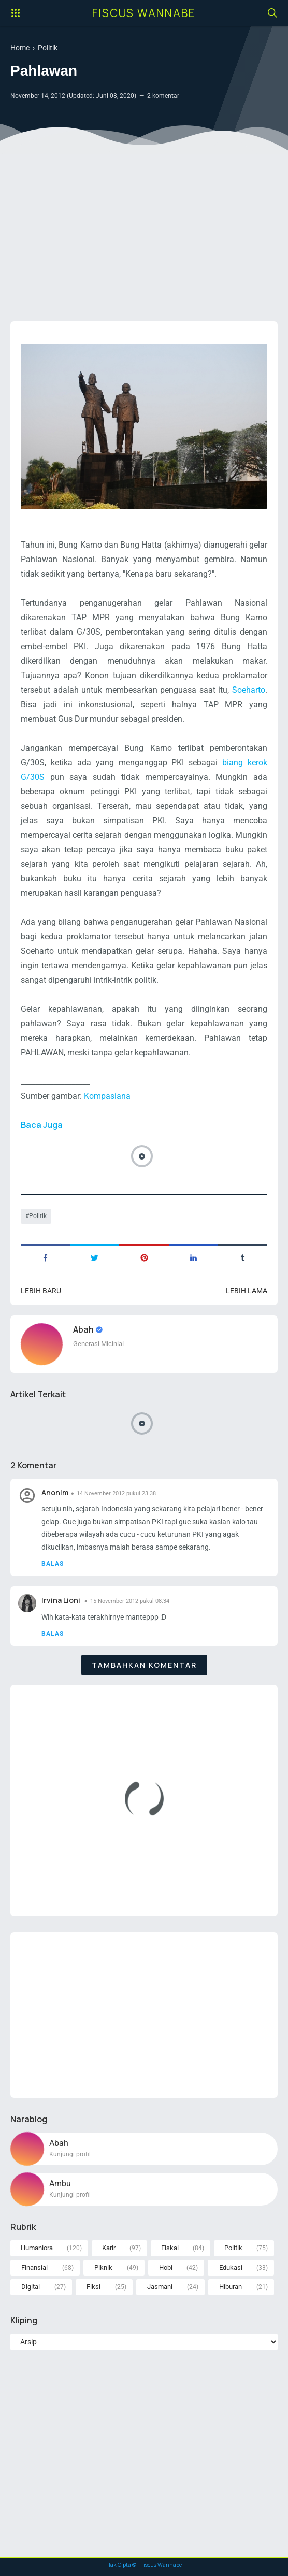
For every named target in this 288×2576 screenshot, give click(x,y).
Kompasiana (107, 1096)
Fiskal (170, 2248)
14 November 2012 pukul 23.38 (116, 1493)
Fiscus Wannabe (144, 13)
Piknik (103, 2267)
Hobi (165, 2267)
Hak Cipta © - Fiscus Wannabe (144, 2564)
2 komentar (163, 95)
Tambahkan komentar (144, 1665)
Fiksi (93, 2287)
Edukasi (230, 2267)
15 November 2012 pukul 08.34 (129, 1601)
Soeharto (248, 690)
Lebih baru (41, 1290)
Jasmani (159, 2287)
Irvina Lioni (61, 1600)
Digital (30, 2287)
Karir (109, 2248)
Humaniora (37, 2248)
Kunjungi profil (70, 2154)
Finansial (34, 2267)
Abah (84, 1329)
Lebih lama (246, 1290)
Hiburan (230, 2287)
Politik (38, 1216)
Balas (52, 1563)
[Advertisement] (144, 233)
